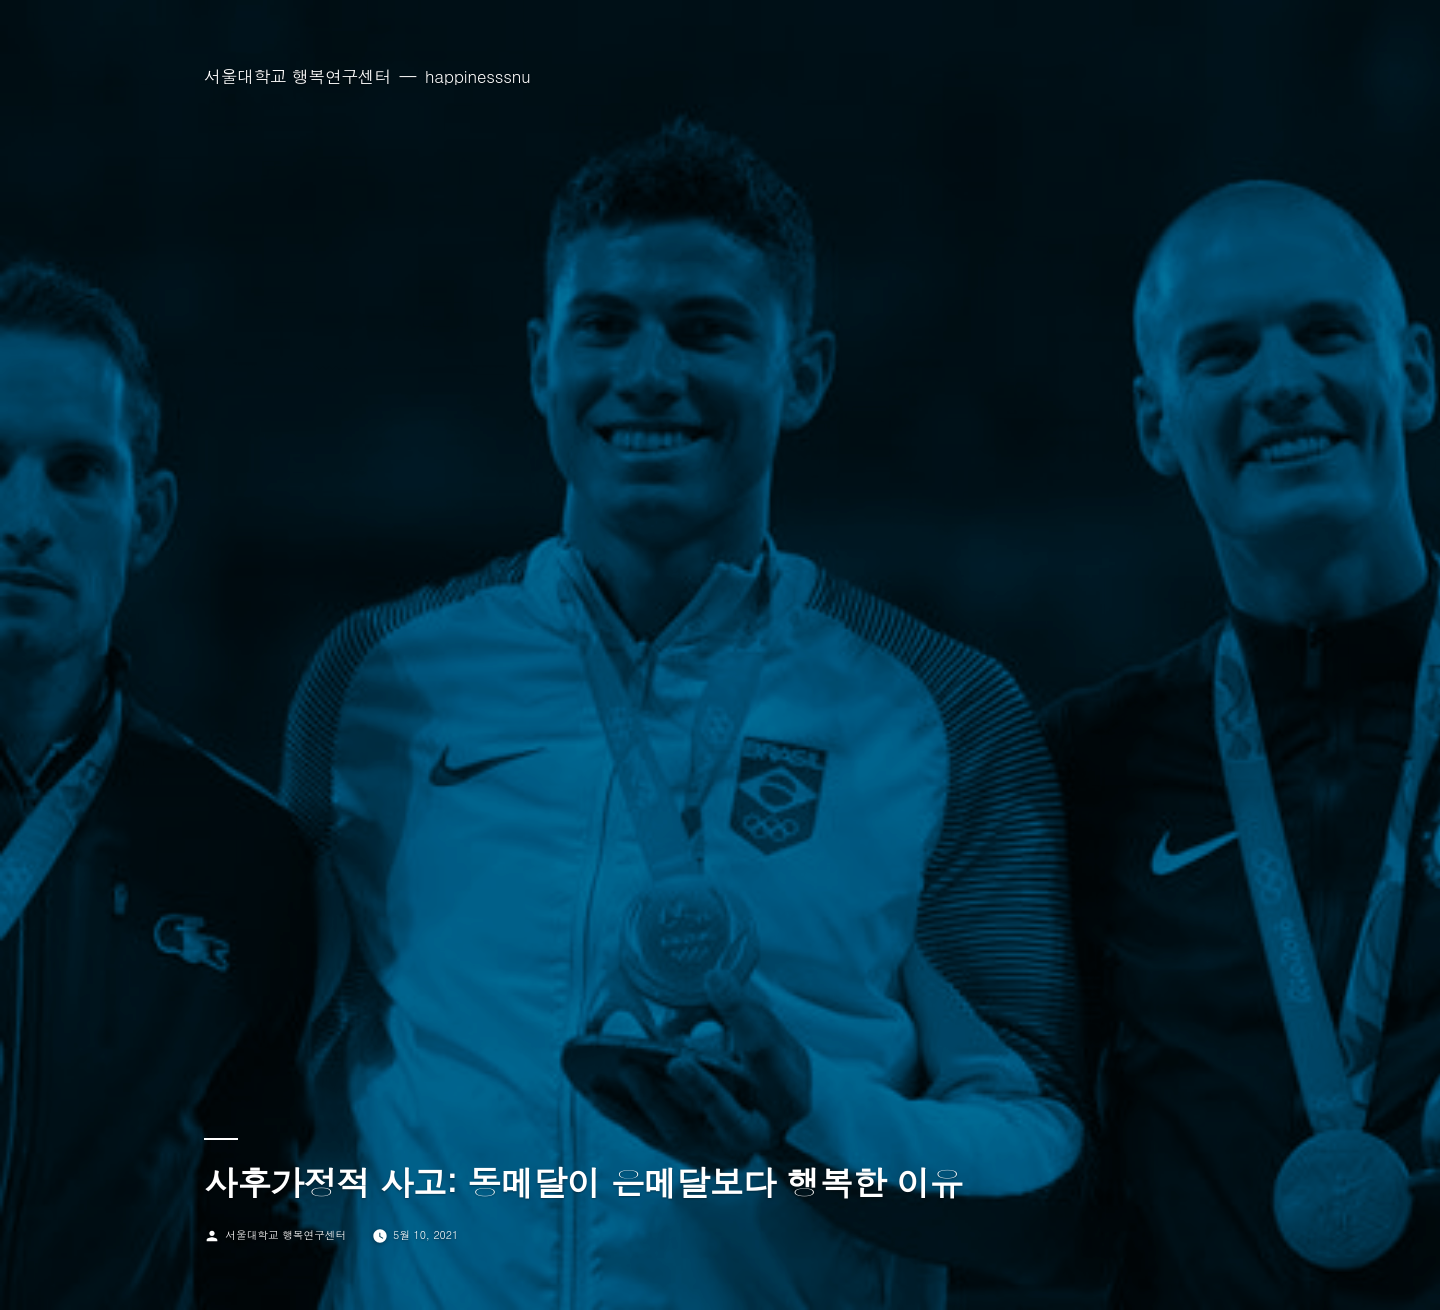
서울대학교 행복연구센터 (297, 76)
